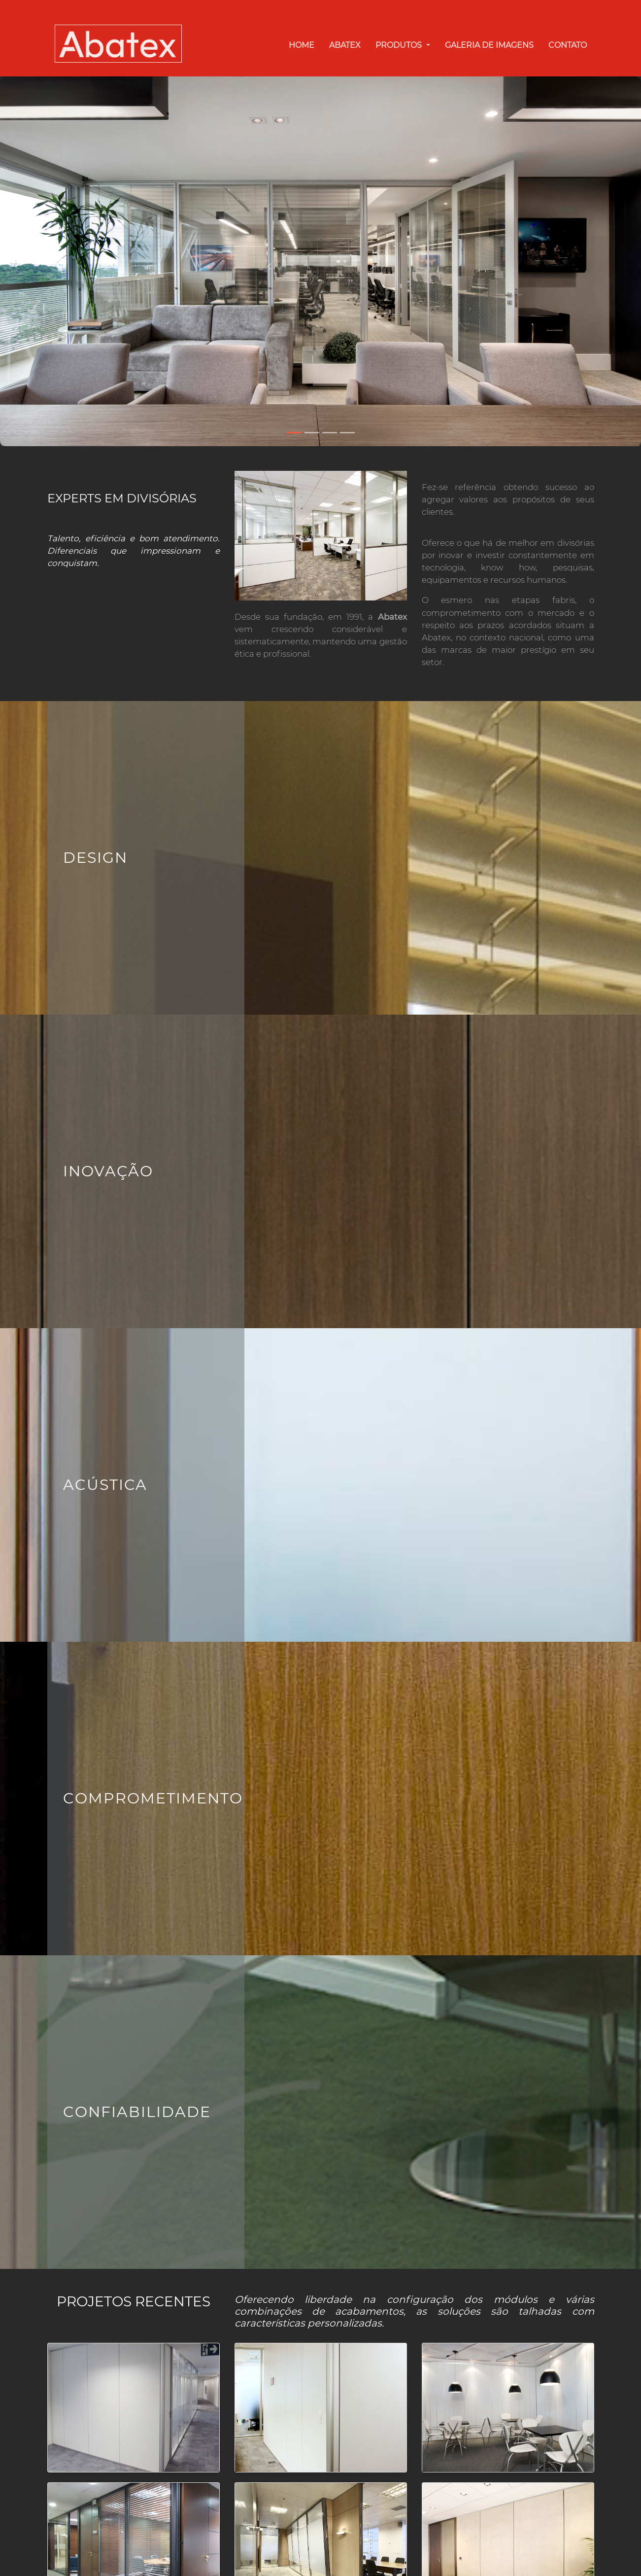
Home (301, 45)
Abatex (345, 45)
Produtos (399, 45)
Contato (567, 45)
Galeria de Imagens (489, 45)
